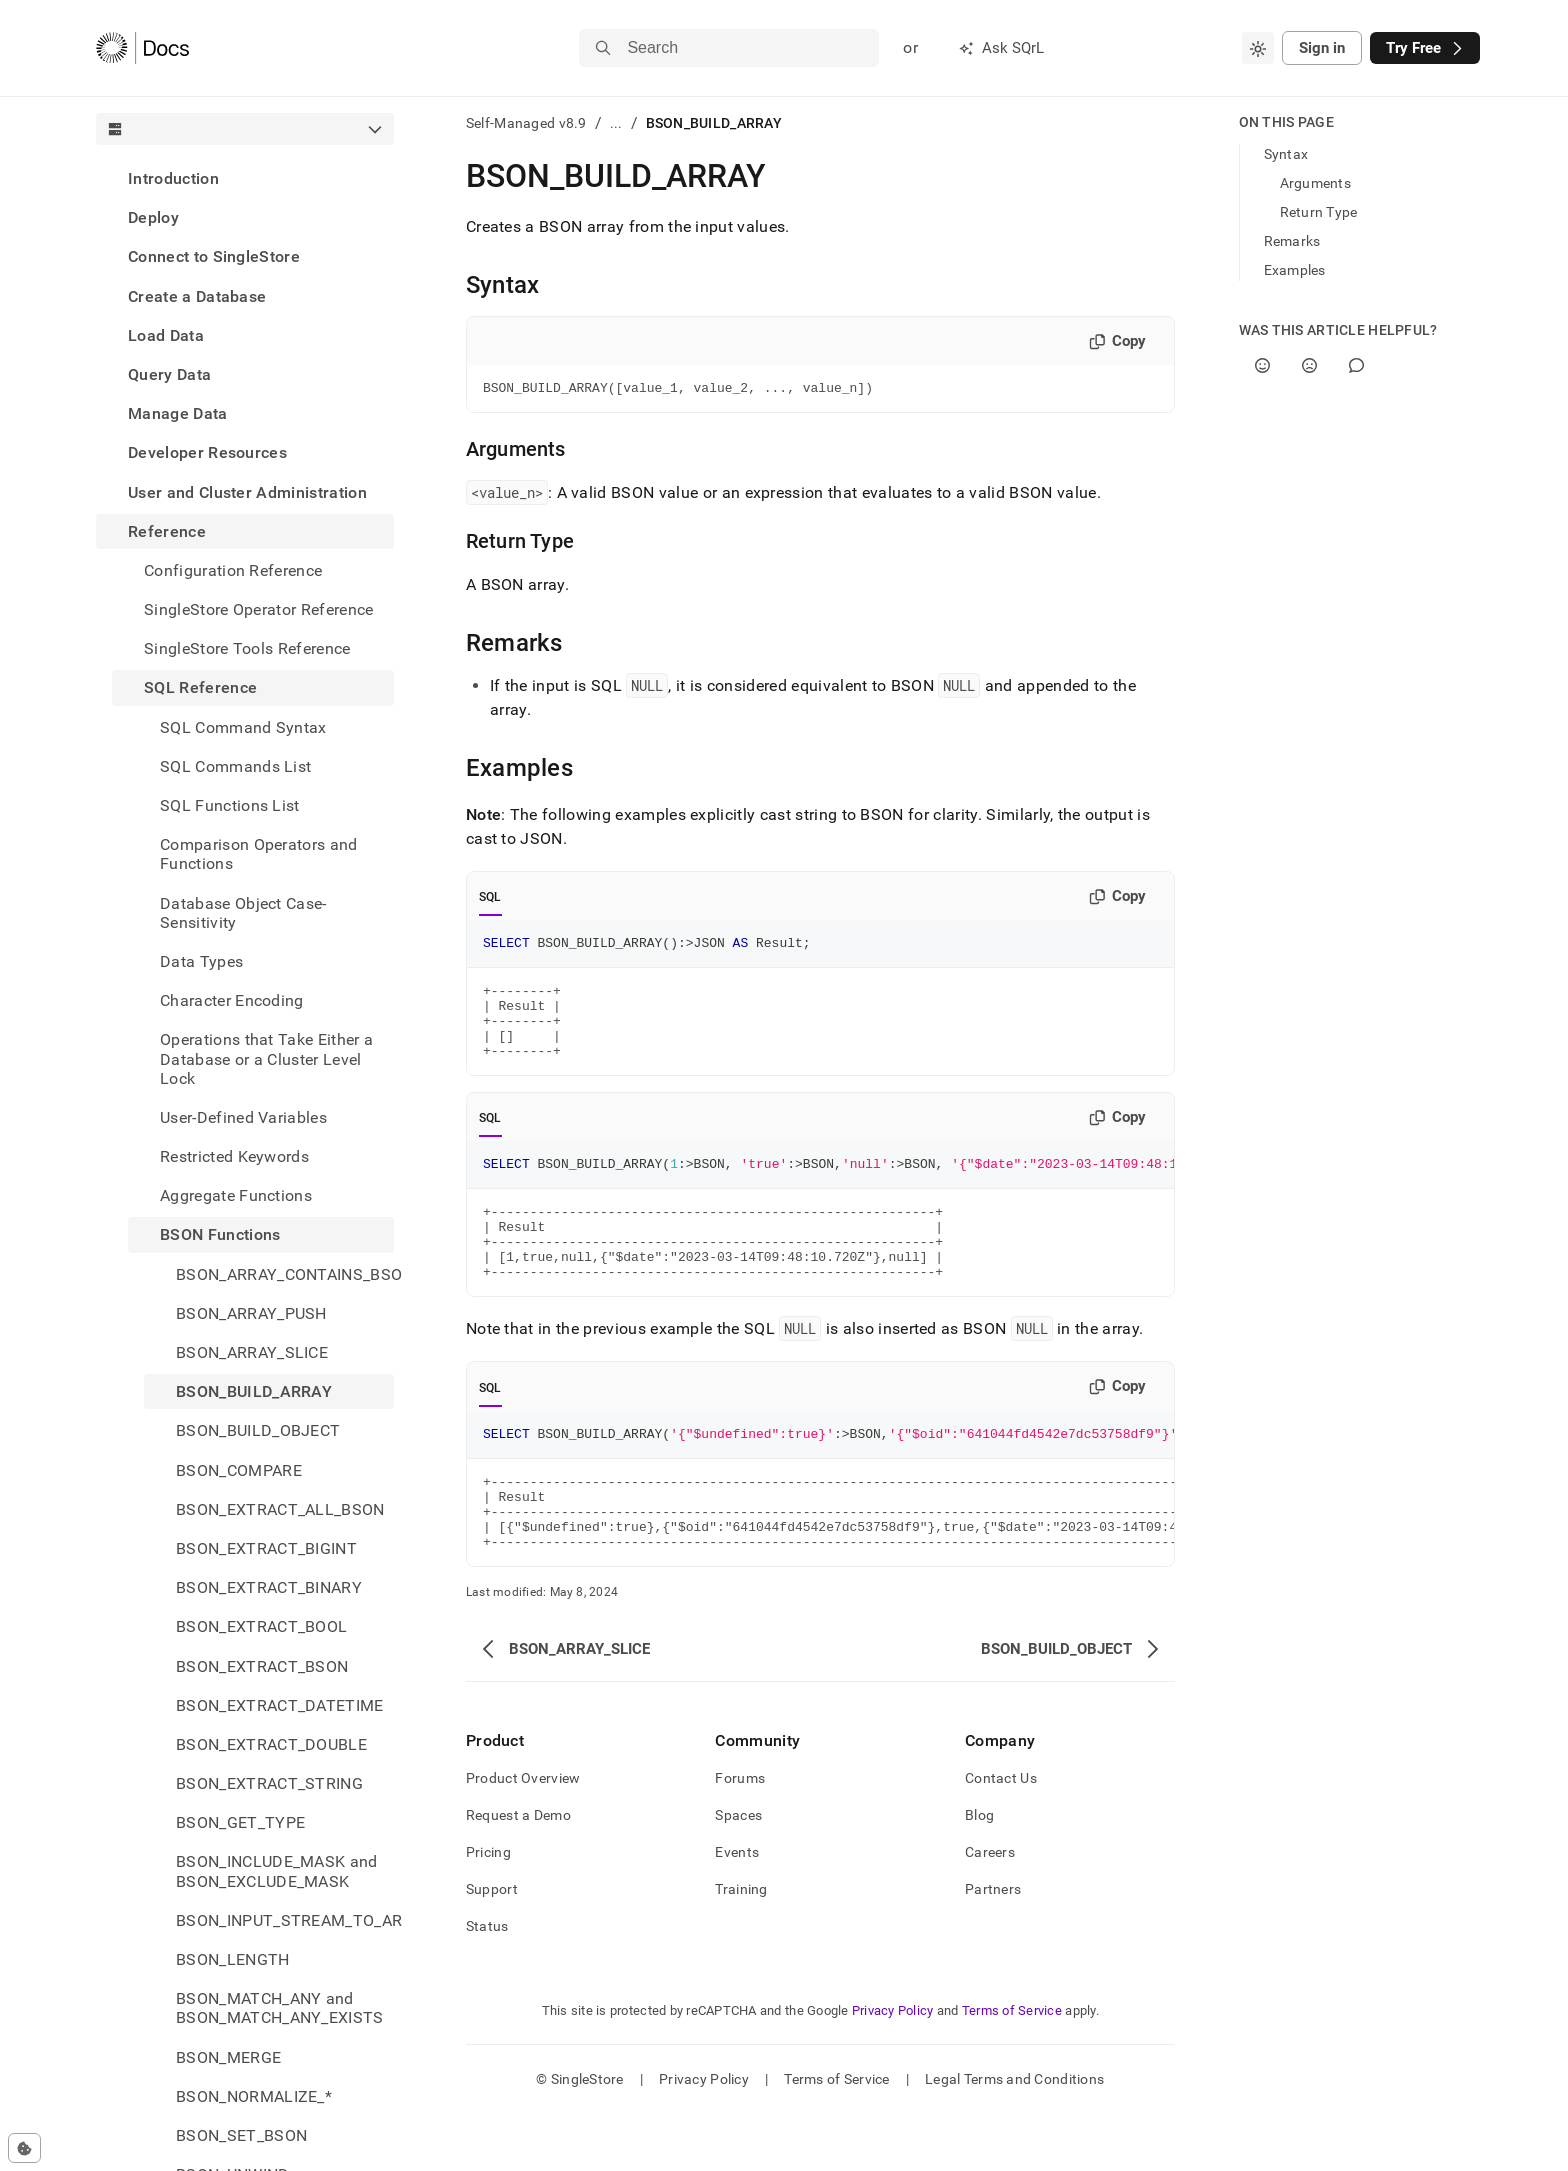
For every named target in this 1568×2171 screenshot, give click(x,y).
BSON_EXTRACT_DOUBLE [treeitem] (271, 1744)
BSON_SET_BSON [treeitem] (241, 2135)
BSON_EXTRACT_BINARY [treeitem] (269, 1587)
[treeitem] (245, 178)
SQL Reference (200, 687)
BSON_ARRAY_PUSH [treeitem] (251, 1313)
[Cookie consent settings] (24, 2148)
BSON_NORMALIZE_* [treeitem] (254, 2096)
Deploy (153, 217)
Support (492, 1946)
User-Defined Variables (243, 1117)
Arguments (1316, 183)
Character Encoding (232, 1000)
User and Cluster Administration (247, 492)
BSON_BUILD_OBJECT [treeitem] (258, 1430)
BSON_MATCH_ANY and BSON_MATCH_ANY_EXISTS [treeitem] (280, 2008)
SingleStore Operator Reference (259, 609)
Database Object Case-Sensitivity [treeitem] (243, 913)
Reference (167, 531)
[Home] (142, 48)
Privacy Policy (893, 2067)
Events (737, 1909)
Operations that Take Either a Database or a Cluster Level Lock (266, 1058)
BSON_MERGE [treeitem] (228, 2057)
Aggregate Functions (236, 1195)
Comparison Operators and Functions (259, 854)
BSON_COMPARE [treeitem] (239, 1470)
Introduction (173, 178)
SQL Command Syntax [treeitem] (243, 727)
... (616, 123)
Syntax (1286, 154)
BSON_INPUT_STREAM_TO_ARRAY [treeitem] (285, 1920)
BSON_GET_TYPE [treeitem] (240, 1822)
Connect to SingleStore (214, 256)
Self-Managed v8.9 (526, 123)
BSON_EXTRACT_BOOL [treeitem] (261, 1626)
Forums (740, 1835)
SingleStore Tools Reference (247, 648)
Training (741, 1946)
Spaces (738, 1872)
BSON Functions (220, 1234)
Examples (1295, 270)
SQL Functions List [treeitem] (230, 805)
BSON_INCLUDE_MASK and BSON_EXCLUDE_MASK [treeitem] (277, 1871)
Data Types (201, 961)
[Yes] (1262, 365)
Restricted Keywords (234, 1156)
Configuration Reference (233, 570)
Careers (990, 1909)
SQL (490, 900)
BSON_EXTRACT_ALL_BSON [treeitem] (280, 1509)
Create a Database (197, 296)
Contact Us (1001, 1835)
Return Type (1319, 212)
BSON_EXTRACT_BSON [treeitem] (262, 1666)
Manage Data (178, 413)
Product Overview (523, 1835)
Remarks (1292, 241)
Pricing (488, 1909)
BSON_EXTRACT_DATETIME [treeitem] (280, 1705)
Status (487, 1983)
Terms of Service (1012, 2067)
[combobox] (1258, 48)
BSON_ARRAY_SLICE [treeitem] (252, 1352)
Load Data (166, 335)
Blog (979, 1872)
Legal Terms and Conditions (1014, 2136)
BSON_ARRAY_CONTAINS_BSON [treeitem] (285, 1274)
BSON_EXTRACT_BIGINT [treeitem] (266, 1548)
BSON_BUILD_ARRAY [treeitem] (254, 1391)
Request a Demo (518, 1872)
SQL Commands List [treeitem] (235, 766)
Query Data (169, 374)
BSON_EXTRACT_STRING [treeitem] (269, 1783)
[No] (1309, 365)
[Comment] (1356, 365)
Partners (993, 1946)
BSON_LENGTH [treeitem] (233, 1959)
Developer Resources (207, 452)
